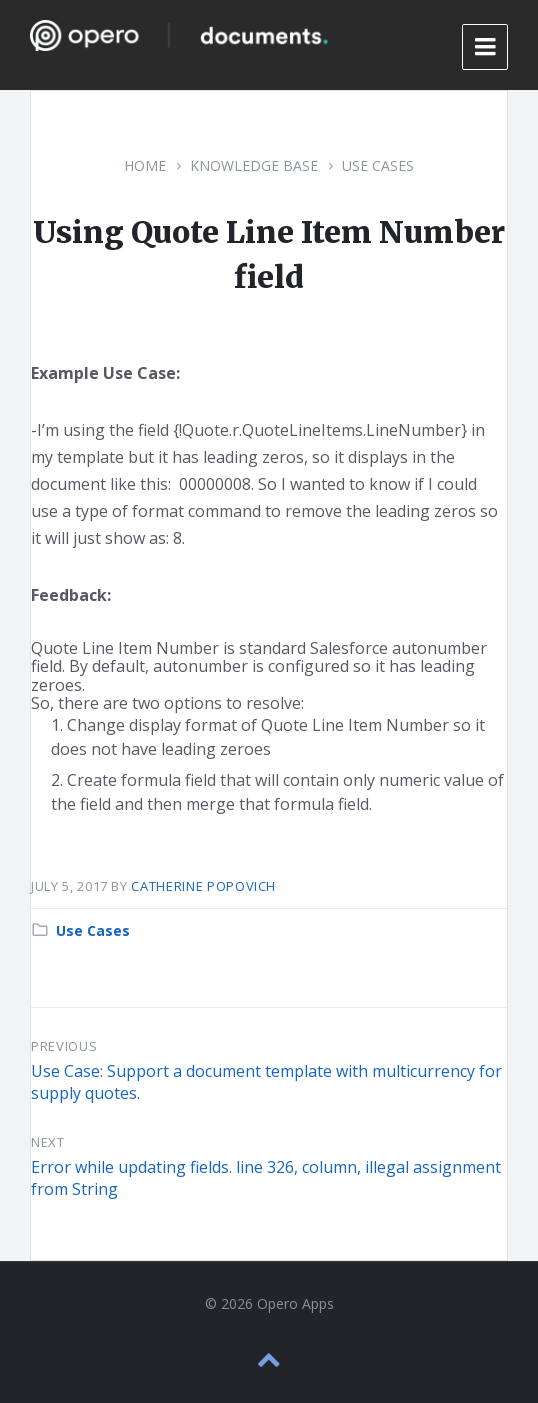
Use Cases (378, 165)
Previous (64, 1046)
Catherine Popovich (203, 886)
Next (48, 1142)
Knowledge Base (254, 165)
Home (145, 165)
